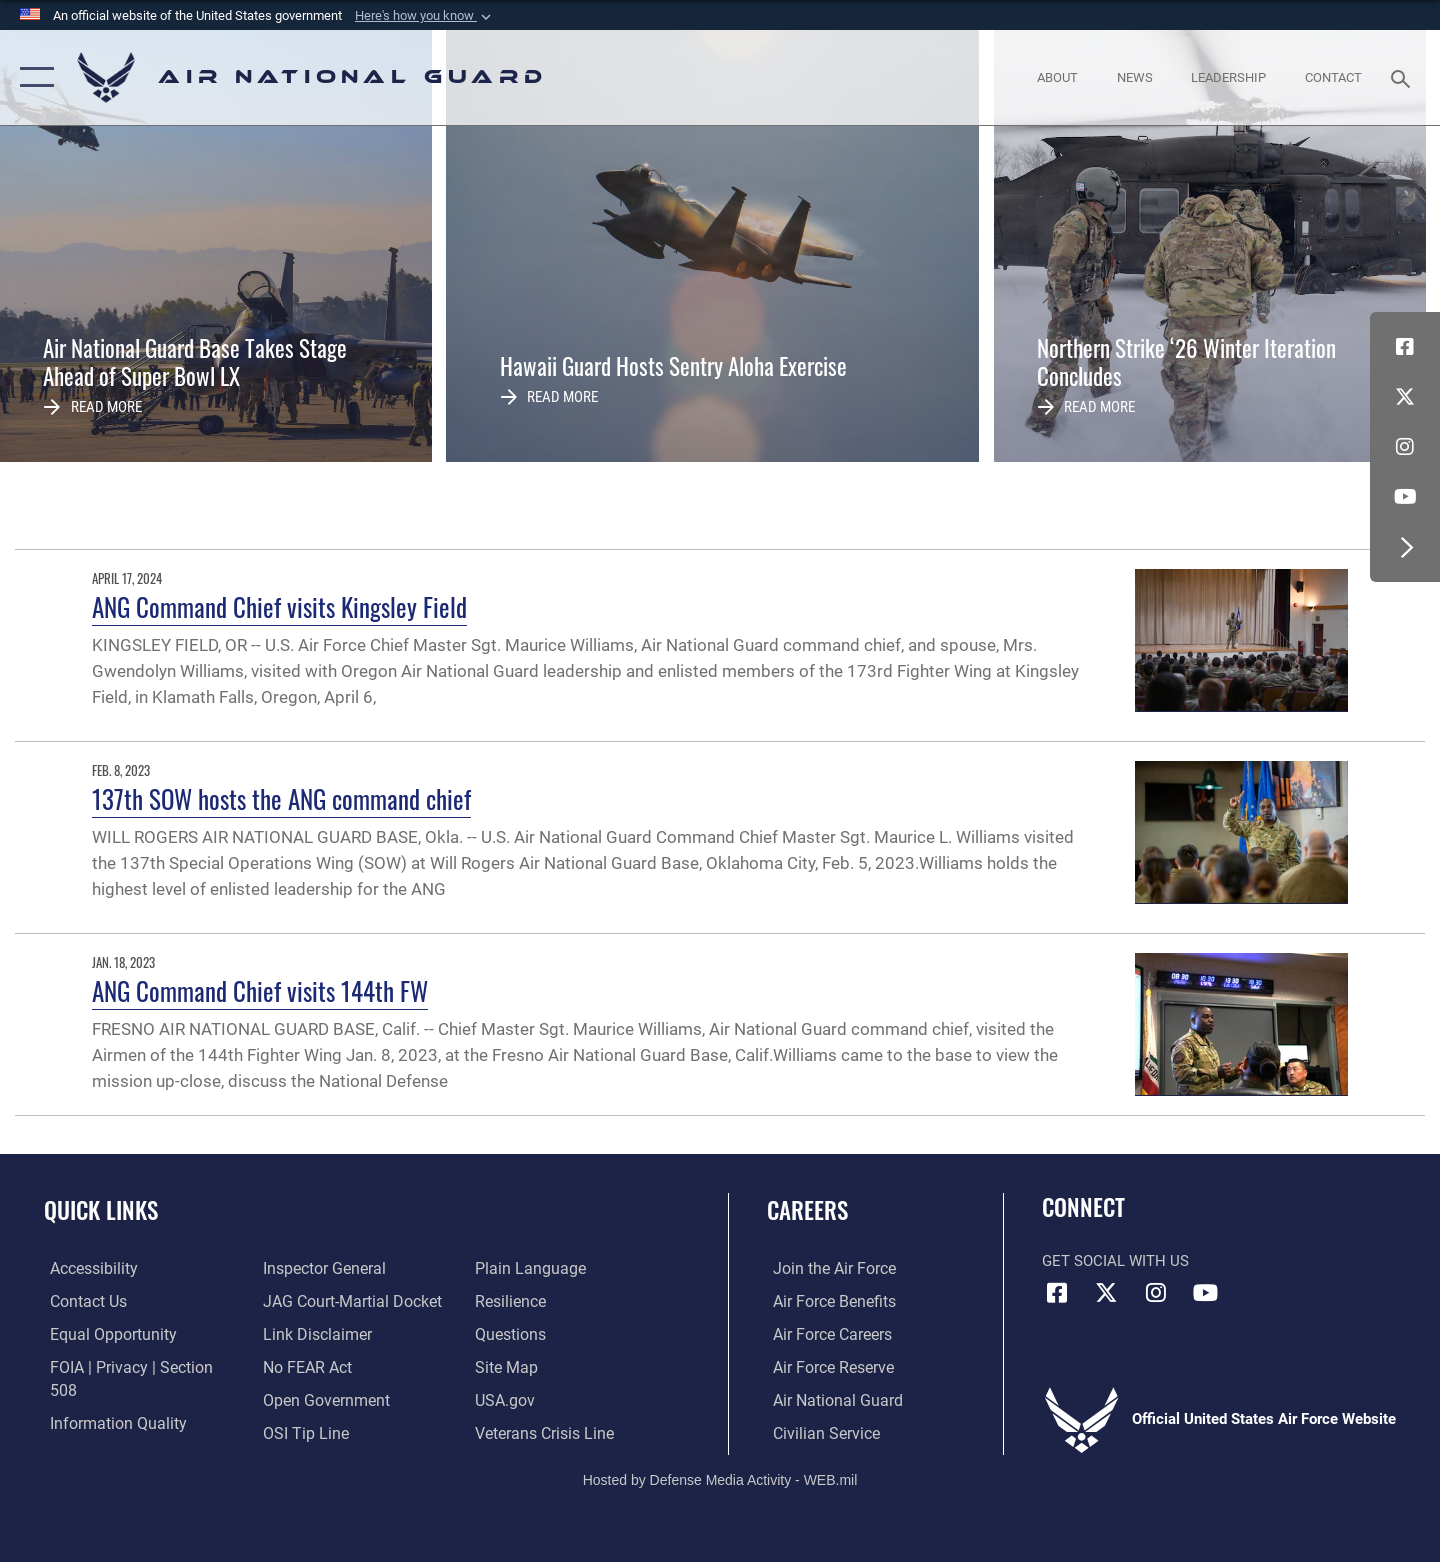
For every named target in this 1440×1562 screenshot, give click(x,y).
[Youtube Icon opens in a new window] (1405, 497)
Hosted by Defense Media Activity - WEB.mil (720, 1478)
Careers (807, 1210)
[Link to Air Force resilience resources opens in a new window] (511, 1268)
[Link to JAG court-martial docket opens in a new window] (347, 1268)
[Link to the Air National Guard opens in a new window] (828, 1399)
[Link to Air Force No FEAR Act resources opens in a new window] (304, 1333)
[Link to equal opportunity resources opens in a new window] (103, 1333)
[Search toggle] (1403, 77)
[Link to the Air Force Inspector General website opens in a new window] (103, 1431)
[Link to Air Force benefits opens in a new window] (826, 1300)
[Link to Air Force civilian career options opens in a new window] (818, 1431)
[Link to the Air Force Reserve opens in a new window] (826, 1366)
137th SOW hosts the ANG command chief (281, 798)
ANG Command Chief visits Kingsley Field (279, 606)
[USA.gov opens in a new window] (505, 1366)
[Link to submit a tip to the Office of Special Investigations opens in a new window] (301, 1399)
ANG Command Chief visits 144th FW (260, 990)
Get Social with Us (1115, 1261)
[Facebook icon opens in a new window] (1405, 347)
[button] (425, 16)
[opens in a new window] (87, 1268)
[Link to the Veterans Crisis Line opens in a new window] (544, 1399)
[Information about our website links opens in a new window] (313, 1300)
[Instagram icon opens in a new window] (1405, 447)
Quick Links (101, 1210)
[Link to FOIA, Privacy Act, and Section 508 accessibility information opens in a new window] (135, 1366)
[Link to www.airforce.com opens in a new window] (826, 1268)
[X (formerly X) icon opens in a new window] (1405, 397)
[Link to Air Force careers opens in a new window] (825, 1333)
